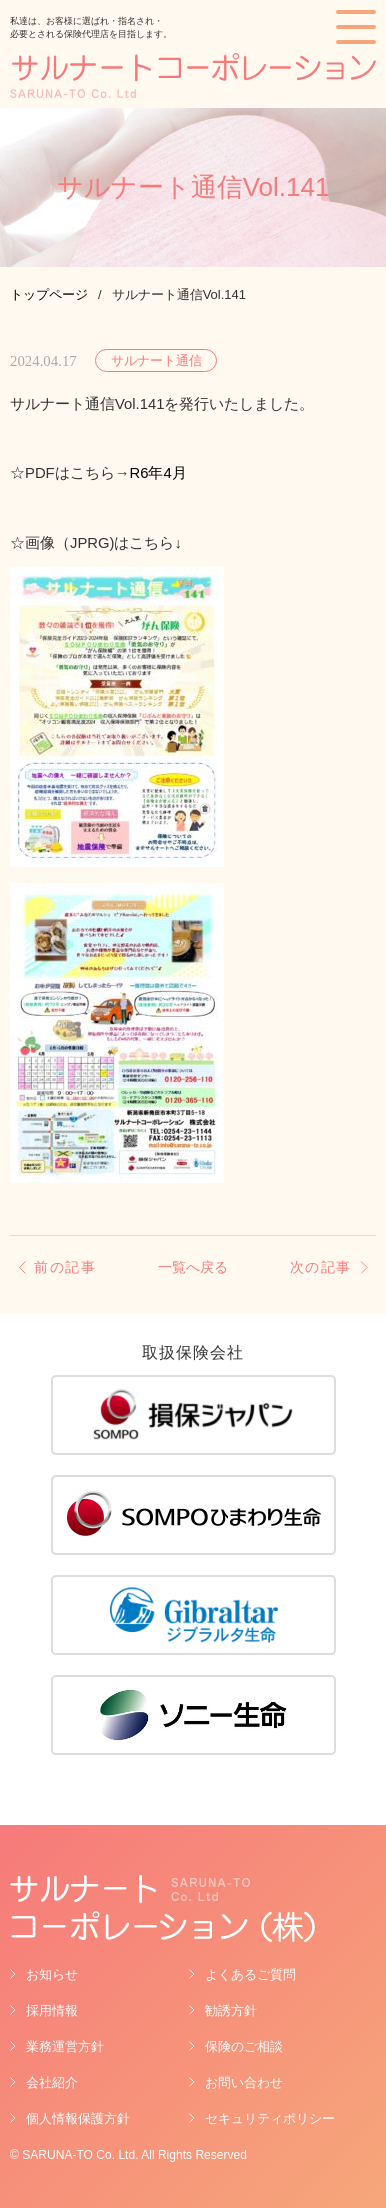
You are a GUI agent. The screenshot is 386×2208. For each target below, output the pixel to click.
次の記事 (321, 1267)
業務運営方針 (65, 2046)
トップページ (49, 294)
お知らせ (52, 1974)
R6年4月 (158, 473)
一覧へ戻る (193, 1268)
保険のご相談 (244, 2046)
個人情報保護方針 (78, 2118)
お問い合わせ (244, 2082)
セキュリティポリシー (270, 2118)
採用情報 (52, 2010)
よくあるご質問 (250, 1974)
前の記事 (65, 1267)
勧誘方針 (231, 2010)
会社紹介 (52, 2082)
